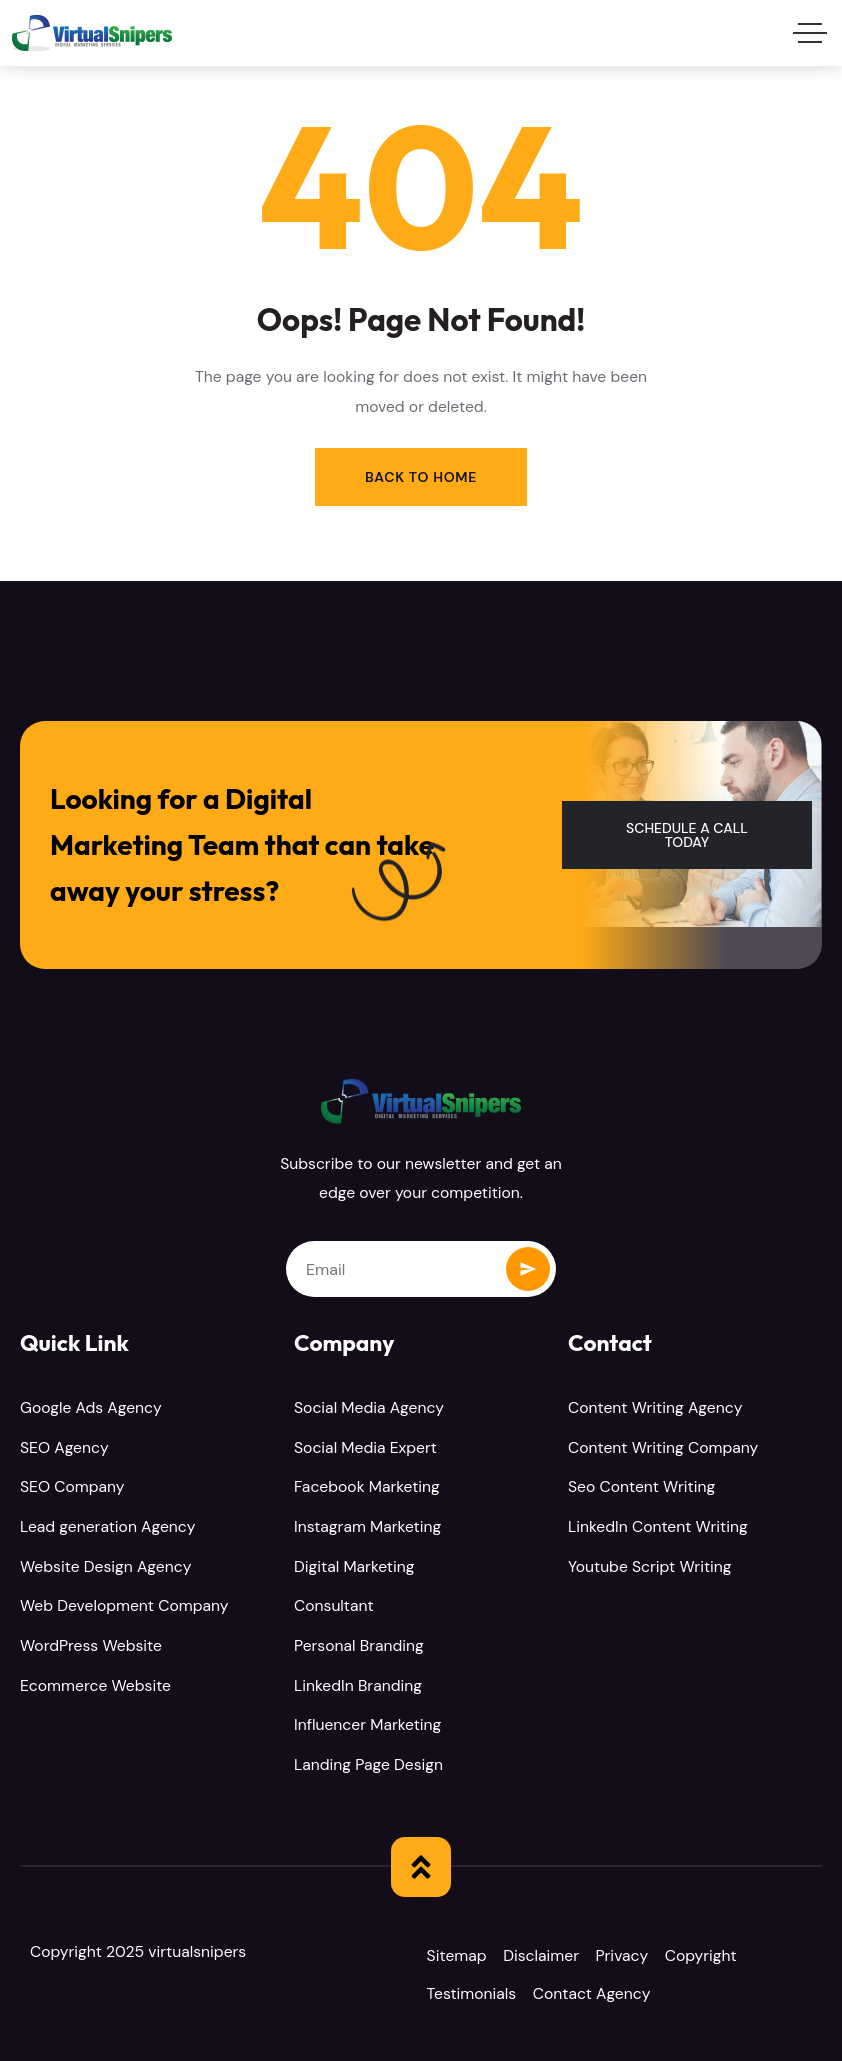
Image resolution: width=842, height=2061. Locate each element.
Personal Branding (359, 1644)
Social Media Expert (365, 1448)
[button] (687, 836)
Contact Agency (599, 1991)
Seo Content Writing (641, 1487)
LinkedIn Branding (358, 1683)
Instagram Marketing (367, 1526)
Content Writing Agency (655, 1408)
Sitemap (460, 1952)
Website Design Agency (105, 1565)
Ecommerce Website (95, 1683)
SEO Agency (64, 1448)
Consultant (334, 1604)
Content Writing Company (663, 1448)
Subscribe (528, 1270)
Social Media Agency (369, 1408)
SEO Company (72, 1487)
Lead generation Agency (107, 1526)
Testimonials (475, 1991)
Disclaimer (548, 1952)
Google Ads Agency (91, 1408)
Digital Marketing (354, 1565)
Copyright (715, 1952)
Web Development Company (124, 1604)
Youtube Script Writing (650, 1565)
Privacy (632, 1952)
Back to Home (421, 477)
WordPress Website (91, 1644)
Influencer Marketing (367, 1722)
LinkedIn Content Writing (658, 1526)
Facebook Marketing (367, 1487)
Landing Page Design (368, 1761)
